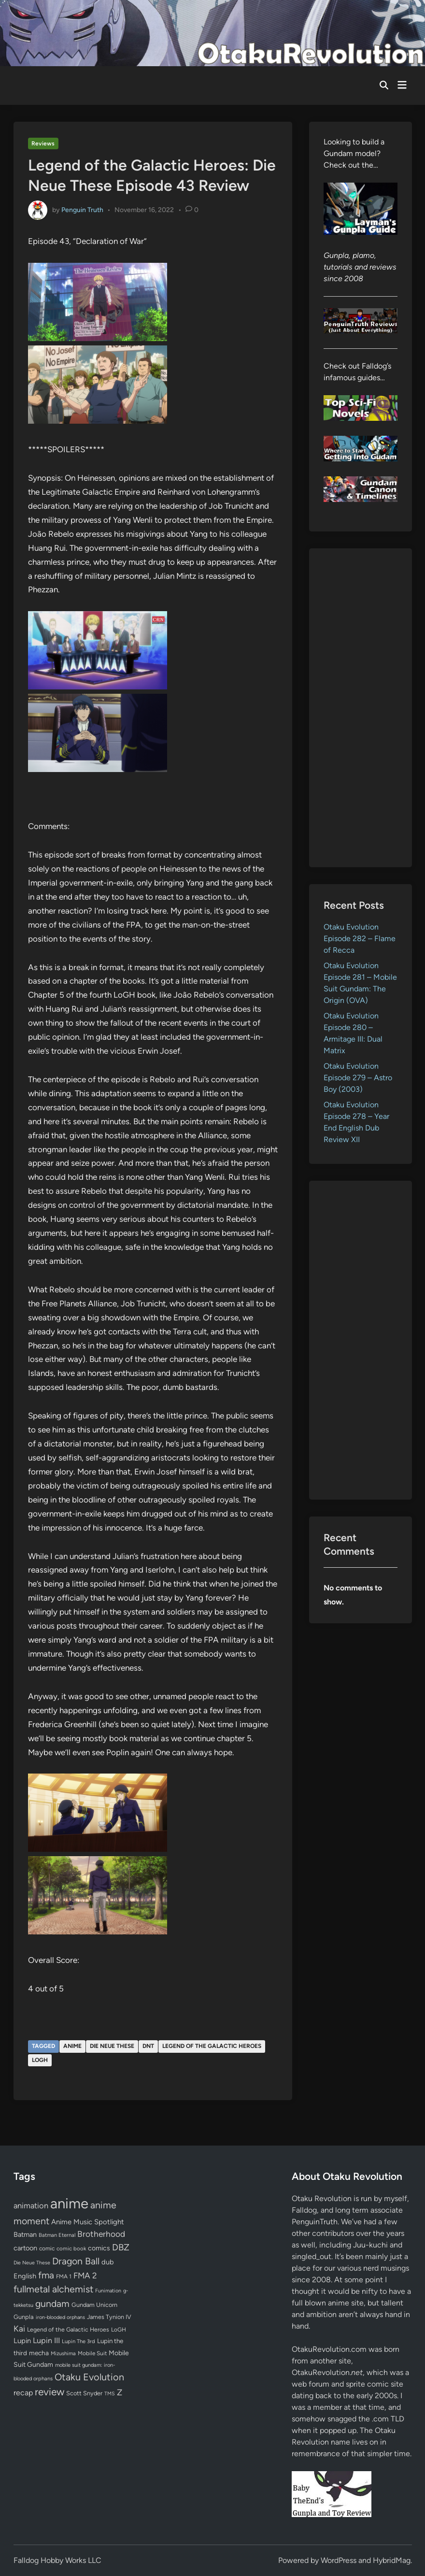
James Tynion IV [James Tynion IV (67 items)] (109, 2316)
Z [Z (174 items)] (119, 2392)
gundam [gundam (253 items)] (52, 2303)
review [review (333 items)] (49, 2392)
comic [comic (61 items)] (47, 2248)
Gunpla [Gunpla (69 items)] (24, 2316)
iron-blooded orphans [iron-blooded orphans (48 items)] (60, 2317)
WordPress (338, 2560)
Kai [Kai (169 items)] (19, 2328)
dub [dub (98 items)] (107, 2262)
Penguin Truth (82, 210)
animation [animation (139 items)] (31, 2205)
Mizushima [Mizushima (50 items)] (63, 2353)
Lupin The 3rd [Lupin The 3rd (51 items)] (78, 2341)
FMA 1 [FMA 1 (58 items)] (63, 2276)
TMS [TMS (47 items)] (109, 2393)
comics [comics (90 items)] (99, 2248)
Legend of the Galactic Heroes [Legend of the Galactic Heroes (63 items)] (68, 2329)
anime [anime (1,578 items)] (69, 2203)
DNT (148, 2046)
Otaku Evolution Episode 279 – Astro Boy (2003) (358, 1077)
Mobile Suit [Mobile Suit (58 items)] (92, 2353)
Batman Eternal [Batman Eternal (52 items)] (57, 2235)
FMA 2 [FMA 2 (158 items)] (85, 2275)
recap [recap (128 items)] (23, 2392)
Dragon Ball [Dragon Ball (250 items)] (75, 2261)
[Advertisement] (360, 708)
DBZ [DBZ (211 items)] (120, 2247)
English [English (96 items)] (25, 2276)
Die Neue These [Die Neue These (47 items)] (32, 2263)
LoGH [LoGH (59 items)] (118, 2329)
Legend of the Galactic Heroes (211, 2046)
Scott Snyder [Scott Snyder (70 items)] (84, 2393)
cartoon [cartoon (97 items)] (25, 2248)
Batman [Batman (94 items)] (25, 2234)
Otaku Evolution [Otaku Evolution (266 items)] (89, 2377)
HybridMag (392, 2560)
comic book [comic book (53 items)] (71, 2248)
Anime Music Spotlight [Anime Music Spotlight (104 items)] (87, 2222)
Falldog (304, 2210)
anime (72, 2046)
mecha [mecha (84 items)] (39, 2353)
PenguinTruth (315, 2221)
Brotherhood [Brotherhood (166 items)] (101, 2234)
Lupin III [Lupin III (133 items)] (46, 2340)
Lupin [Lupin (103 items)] (22, 2340)
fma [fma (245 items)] (46, 2275)
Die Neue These (112, 2046)
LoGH (40, 2060)
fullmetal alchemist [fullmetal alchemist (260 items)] (53, 2289)
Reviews (43, 143)
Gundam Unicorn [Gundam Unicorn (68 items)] (94, 2304)
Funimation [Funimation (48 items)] (108, 2291)
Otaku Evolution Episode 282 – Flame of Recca (360, 938)
